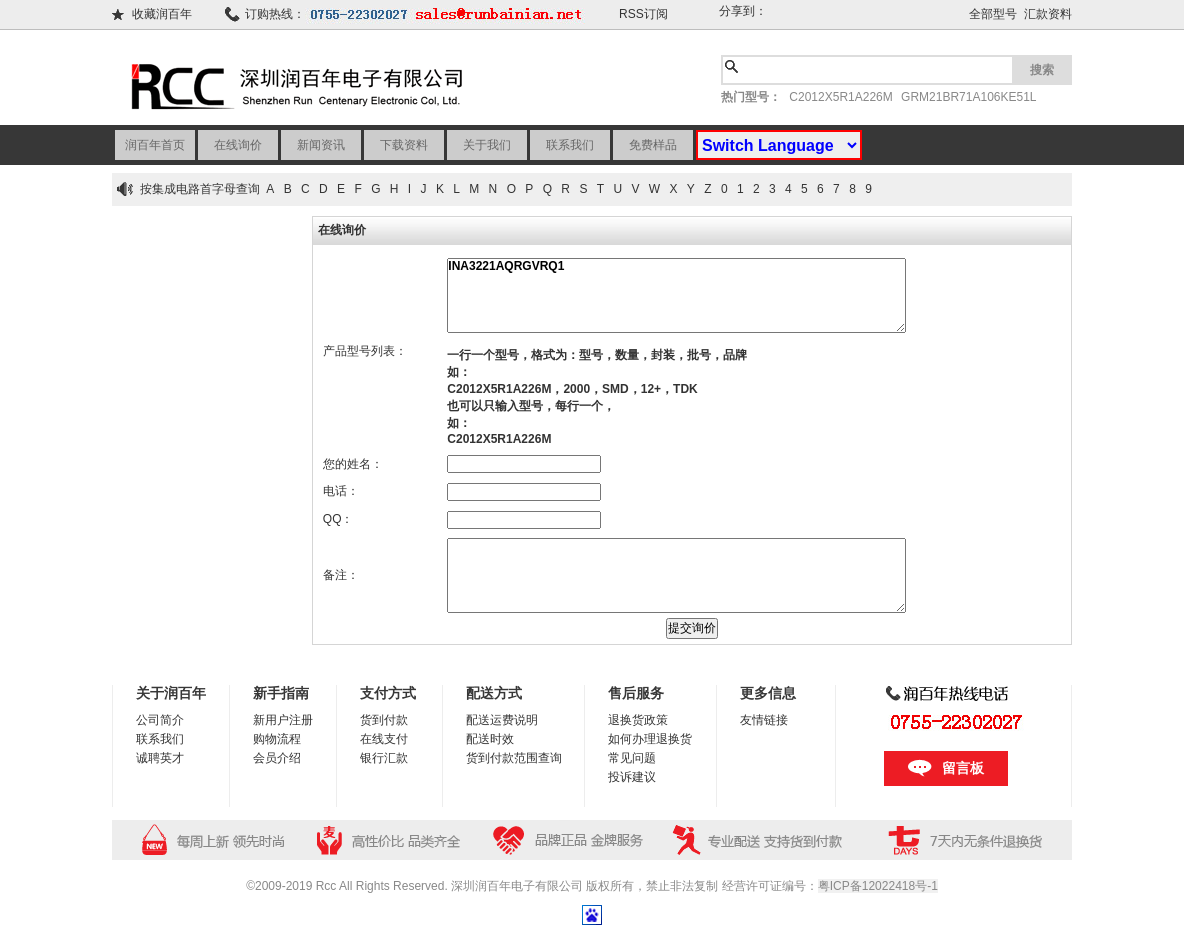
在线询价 (238, 145)
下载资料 (404, 145)
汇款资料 (1048, 14)
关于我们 (487, 145)
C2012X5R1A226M (840, 97)
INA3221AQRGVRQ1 (676, 295)
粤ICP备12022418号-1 (878, 886)
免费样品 (653, 145)
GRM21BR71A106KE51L (968, 97)
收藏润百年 (162, 14)
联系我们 (570, 145)
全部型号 (993, 14)
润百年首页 (155, 145)
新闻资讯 (321, 145)
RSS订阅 (643, 14)
